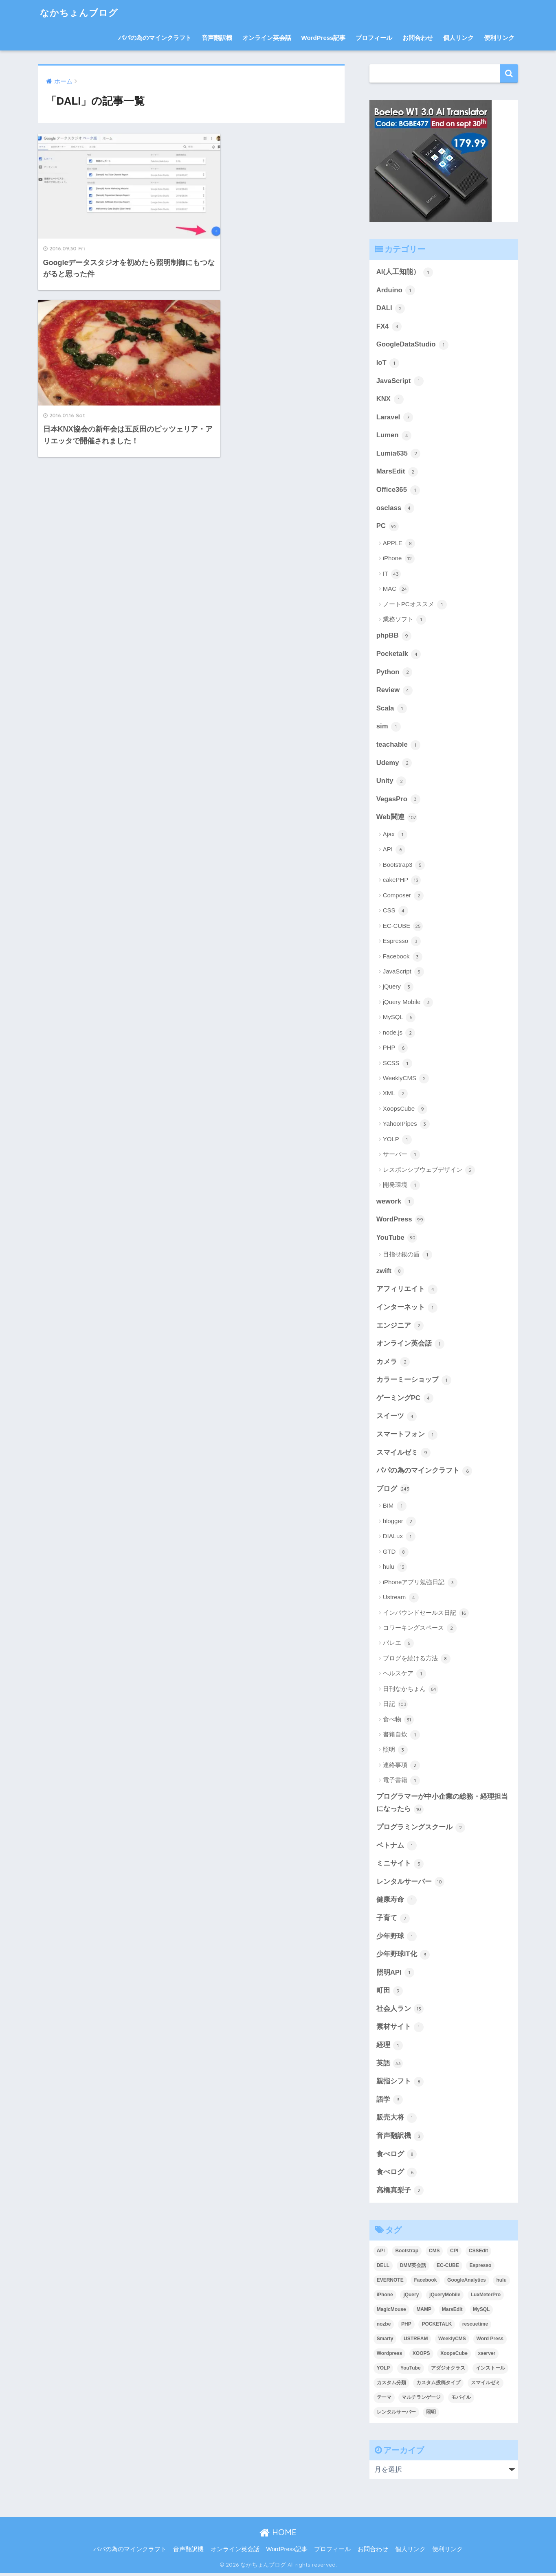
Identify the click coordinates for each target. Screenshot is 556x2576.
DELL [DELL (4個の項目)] (383, 2268)
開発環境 (401, 1186)
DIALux (399, 1538)
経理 (389, 2048)
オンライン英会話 (266, 37)
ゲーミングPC (404, 1400)
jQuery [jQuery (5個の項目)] (411, 2297)
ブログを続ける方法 (417, 1660)
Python (394, 673)
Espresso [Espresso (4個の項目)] (480, 2268)
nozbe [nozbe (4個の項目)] (384, 2327)
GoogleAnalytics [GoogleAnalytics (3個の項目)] (466, 2283)
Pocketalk (398, 655)
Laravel (394, 418)
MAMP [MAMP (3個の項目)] (423, 2312)
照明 (395, 1752)
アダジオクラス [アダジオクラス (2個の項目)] (448, 2371)
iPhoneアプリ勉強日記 (420, 1584)
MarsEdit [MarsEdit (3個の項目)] (452, 2312)
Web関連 (397, 819)
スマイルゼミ (403, 1455)
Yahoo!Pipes (406, 1125)
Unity (391, 782)
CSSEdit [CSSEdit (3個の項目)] (478, 2253)
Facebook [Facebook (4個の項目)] (425, 2283)
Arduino (395, 290)
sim (388, 727)
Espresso (402, 942)
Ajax (395, 836)
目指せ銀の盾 (407, 1256)
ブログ (393, 1491)
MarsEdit (397, 472)
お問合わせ (417, 37)
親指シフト (400, 2084)
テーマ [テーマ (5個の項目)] (384, 2400)
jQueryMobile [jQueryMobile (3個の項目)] (444, 2297)
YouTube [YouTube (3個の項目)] (410, 2371)
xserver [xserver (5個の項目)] (487, 2356)
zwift (390, 1272)
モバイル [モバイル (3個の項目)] (461, 2400)
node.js (399, 1034)
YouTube (397, 1239)
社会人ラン (400, 2011)
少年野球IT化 (403, 1957)
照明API (395, 1975)
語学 (389, 2102)
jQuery (398, 988)
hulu (395, 1569)
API (394, 851)
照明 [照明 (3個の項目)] (431, 2415)
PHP (395, 1049)
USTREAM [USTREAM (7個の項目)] (416, 2341)
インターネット (407, 1309)
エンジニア (400, 1327)
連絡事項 (401, 1767)
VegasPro (398, 800)
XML (395, 1095)
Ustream (401, 1600)
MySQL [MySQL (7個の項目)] (481, 2312)
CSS (395, 912)
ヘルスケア (404, 1676)
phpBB (394, 637)
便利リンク (499, 37)
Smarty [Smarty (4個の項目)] (385, 2341)
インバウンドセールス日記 (426, 1615)
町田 (389, 1993)
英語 (389, 2066)
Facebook (402, 957)
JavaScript (400, 381)
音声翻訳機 (217, 37)
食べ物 (398, 1721)
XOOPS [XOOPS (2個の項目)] (421, 2356)
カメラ (393, 1363)
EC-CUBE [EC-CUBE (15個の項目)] (448, 2268)
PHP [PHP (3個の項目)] (406, 2327)
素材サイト (400, 2029)
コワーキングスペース (420, 1630)
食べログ (396, 2157)
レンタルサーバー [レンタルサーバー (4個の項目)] (396, 2415)
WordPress (400, 1221)
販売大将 (396, 2121)
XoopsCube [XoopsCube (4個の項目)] (454, 2356)
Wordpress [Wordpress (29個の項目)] (389, 2356)
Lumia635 (398, 454)
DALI (390, 309)
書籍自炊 (401, 1737)
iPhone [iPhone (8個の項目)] (385, 2297)
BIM (395, 1508)
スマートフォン (407, 1436)
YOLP (397, 1141)
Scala (391, 710)
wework (395, 1203)
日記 (395, 1706)
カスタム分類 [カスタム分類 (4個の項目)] (391, 2385)
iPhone (399, 559)
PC (387, 527)
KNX (390, 399)
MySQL (399, 1019)
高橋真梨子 (400, 2193)
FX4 (389, 327)
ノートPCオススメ (415, 605)
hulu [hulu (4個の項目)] (501, 2283)
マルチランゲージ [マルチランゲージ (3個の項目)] (421, 2400)
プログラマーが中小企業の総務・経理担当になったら (442, 1805)
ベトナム (396, 1848)
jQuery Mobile (408, 1003)
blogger (399, 1523)
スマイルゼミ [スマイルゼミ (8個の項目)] (485, 2385)
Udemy (394, 764)
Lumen (394, 436)
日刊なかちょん (410, 1691)
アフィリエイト (407, 1291)
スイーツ (396, 1418)
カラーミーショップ (414, 1382)
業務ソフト (404, 620)
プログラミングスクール (421, 1829)
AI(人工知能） (404, 272)
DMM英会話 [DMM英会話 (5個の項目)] (413, 2268)
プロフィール (374, 37)
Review (394, 691)
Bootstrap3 (404, 866)
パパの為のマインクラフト (154, 37)
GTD (396, 1554)
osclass (395, 509)
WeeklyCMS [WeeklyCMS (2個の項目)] (452, 2341)
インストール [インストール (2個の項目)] (490, 2371)
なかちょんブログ (80, 12)
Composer (403, 897)
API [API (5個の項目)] (381, 2253)
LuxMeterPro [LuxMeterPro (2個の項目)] (486, 2297)
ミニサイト (400, 1866)
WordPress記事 (323, 37)
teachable (398, 746)
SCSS (397, 1064)
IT (392, 574)
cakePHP (402, 881)
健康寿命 (396, 1902)
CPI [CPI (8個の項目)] (454, 2253)
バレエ (398, 1645)
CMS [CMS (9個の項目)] (434, 2253)
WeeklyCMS (406, 1080)
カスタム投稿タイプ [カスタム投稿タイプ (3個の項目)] (438, 2385)
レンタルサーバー (410, 1884)
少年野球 (396, 1939)
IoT (388, 363)
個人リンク (458, 37)
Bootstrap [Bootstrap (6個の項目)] (406, 2253)
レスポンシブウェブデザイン (429, 1171)
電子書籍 (401, 1782)
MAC (396, 590)
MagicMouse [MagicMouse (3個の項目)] (391, 2312)
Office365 (398, 490)
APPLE (399, 544)
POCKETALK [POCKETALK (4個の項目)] (437, 2327)
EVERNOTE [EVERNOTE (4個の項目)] (390, 2283)
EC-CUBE (403, 927)
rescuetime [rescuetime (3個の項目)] (475, 2327)
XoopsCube (405, 1110)
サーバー (401, 1156)
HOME (278, 2535)
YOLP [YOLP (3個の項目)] (383, 2371)
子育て (393, 1920)
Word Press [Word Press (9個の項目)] (490, 2341)
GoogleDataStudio (412, 345)
